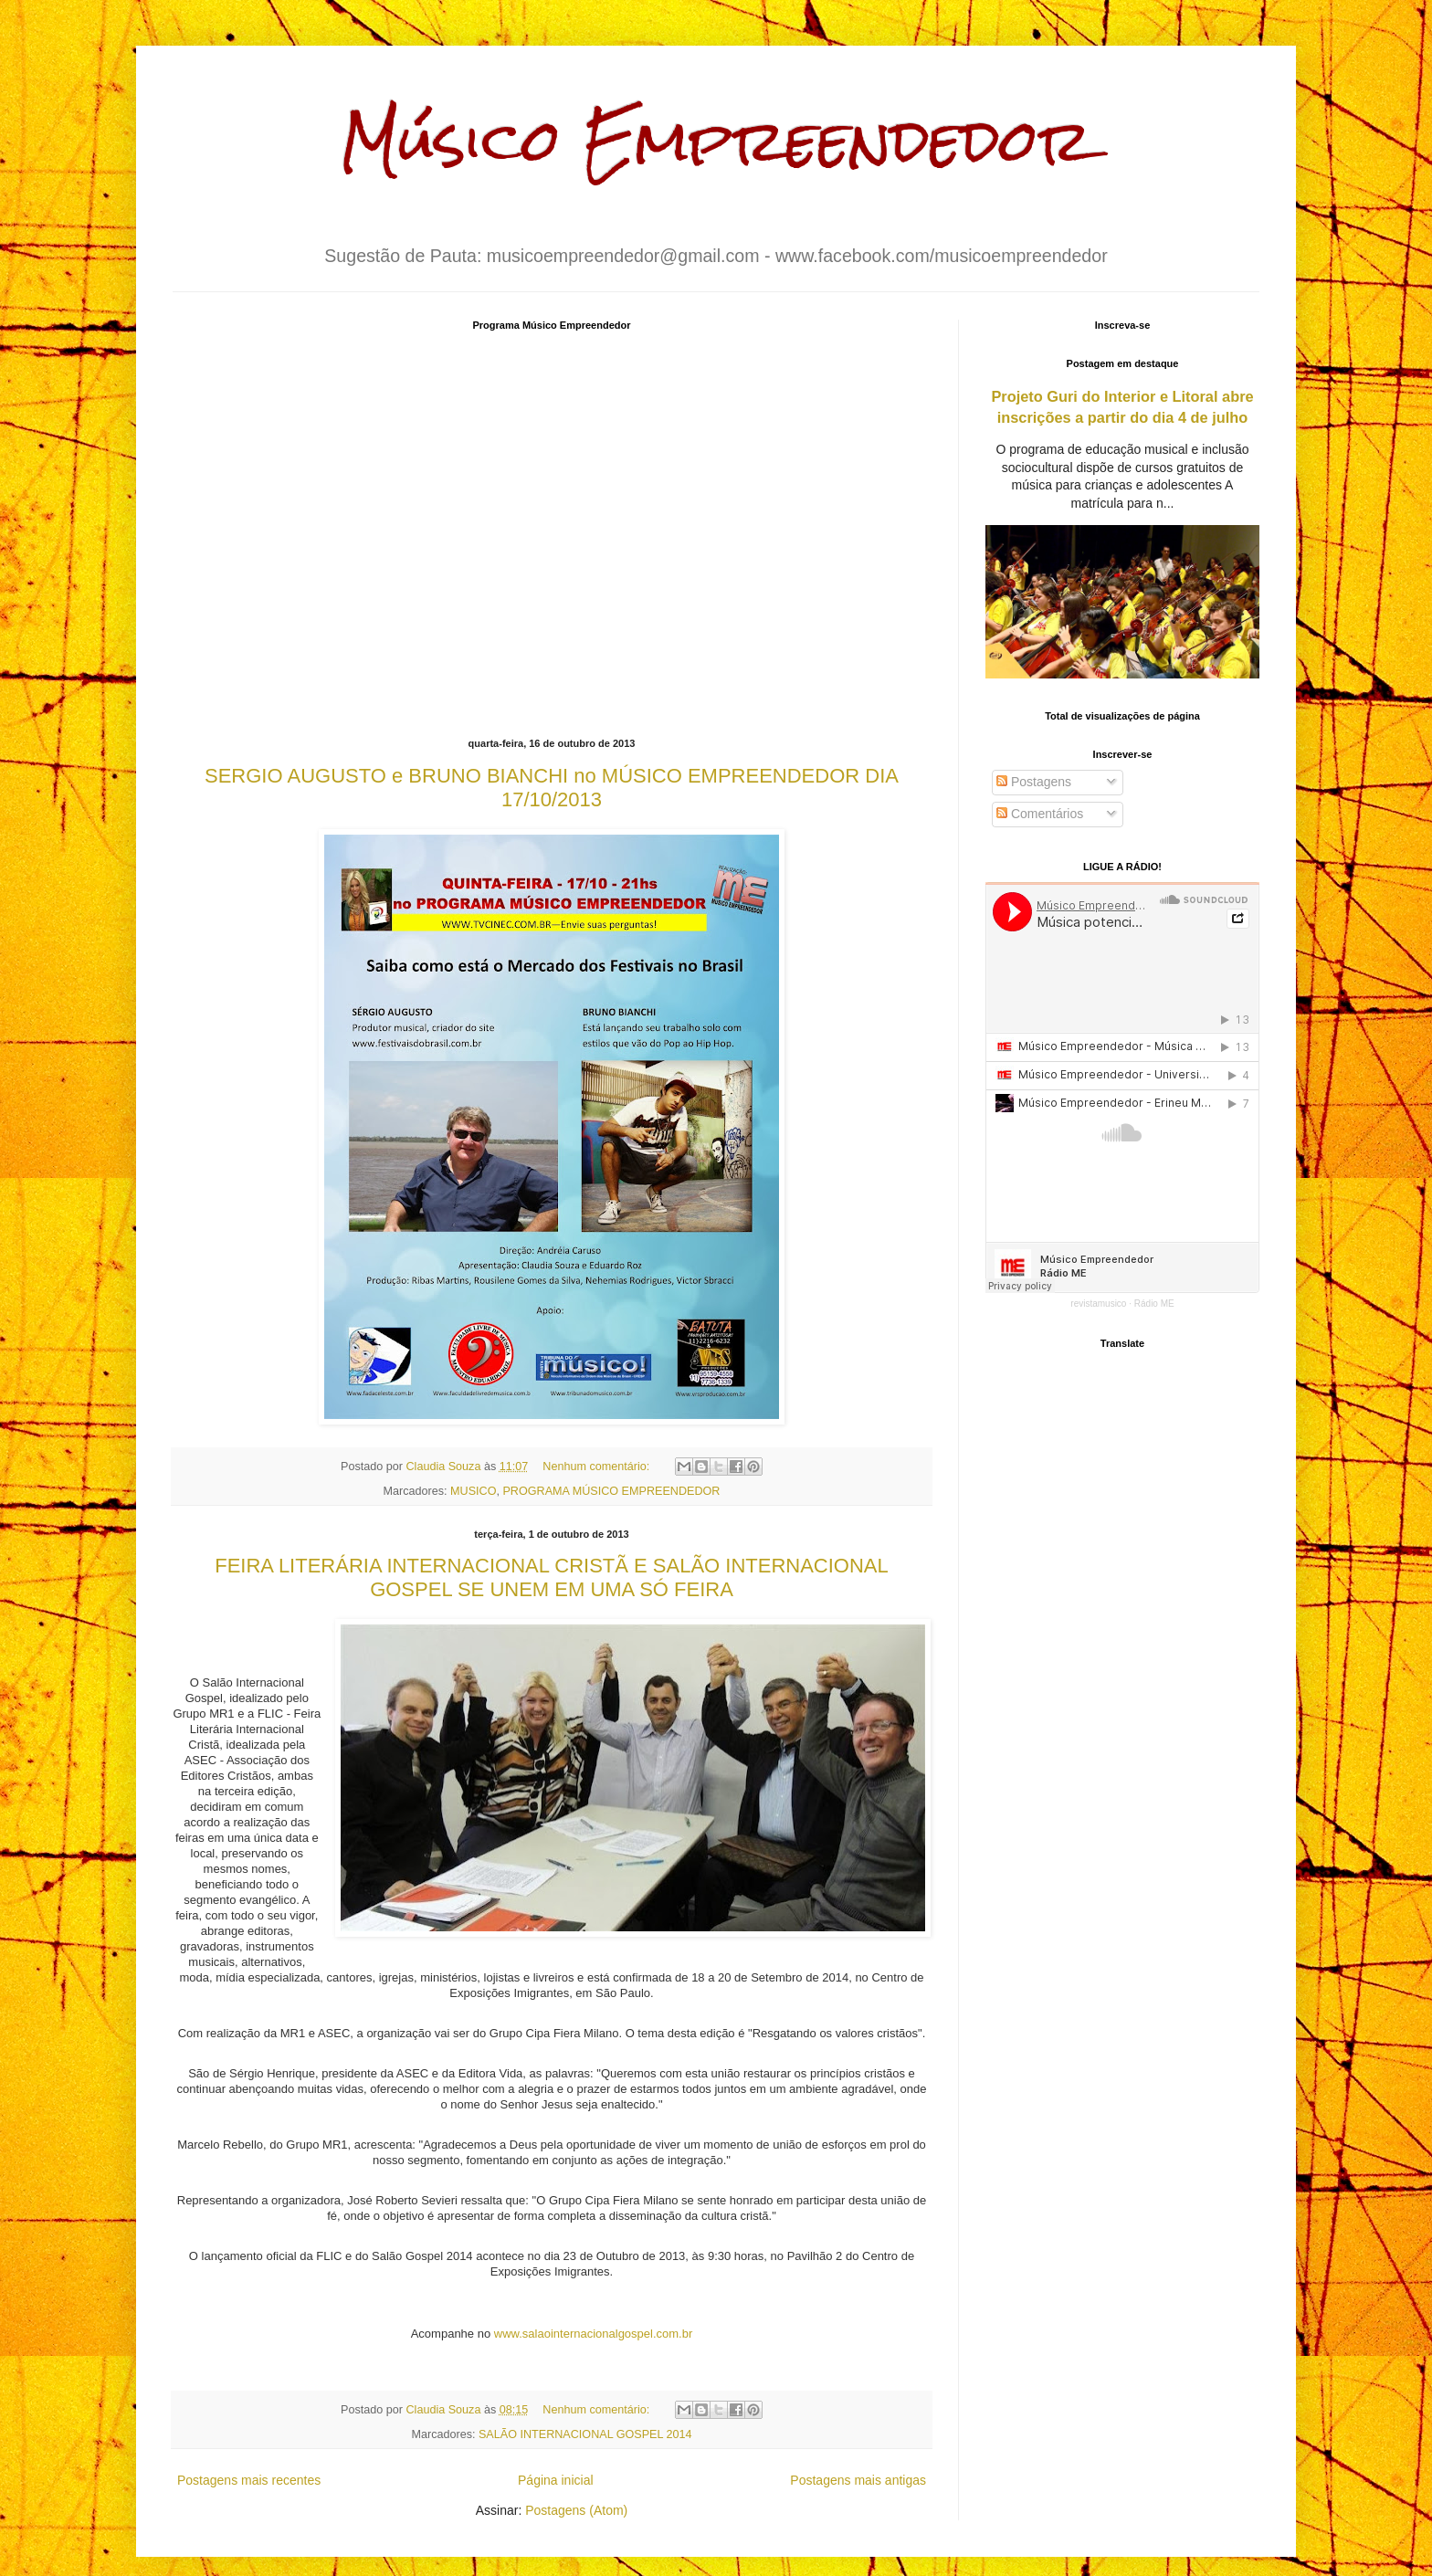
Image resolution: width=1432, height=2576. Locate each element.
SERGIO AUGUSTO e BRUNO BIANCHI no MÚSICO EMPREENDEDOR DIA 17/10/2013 (552, 787)
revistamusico (1098, 1304)
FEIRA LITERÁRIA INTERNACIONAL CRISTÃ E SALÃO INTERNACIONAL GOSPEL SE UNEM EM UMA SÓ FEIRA (552, 1577)
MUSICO (473, 1491)
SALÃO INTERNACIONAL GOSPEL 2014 (585, 2434)
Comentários (1039, 813)
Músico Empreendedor (716, 140)
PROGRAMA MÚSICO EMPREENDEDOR (611, 1491)
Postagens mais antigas (858, 2480)
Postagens (1033, 781)
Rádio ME (1154, 1304)
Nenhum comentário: (597, 1466)
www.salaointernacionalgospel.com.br (593, 2333)
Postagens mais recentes (249, 2480)
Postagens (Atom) (576, 2510)
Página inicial (556, 2480)
